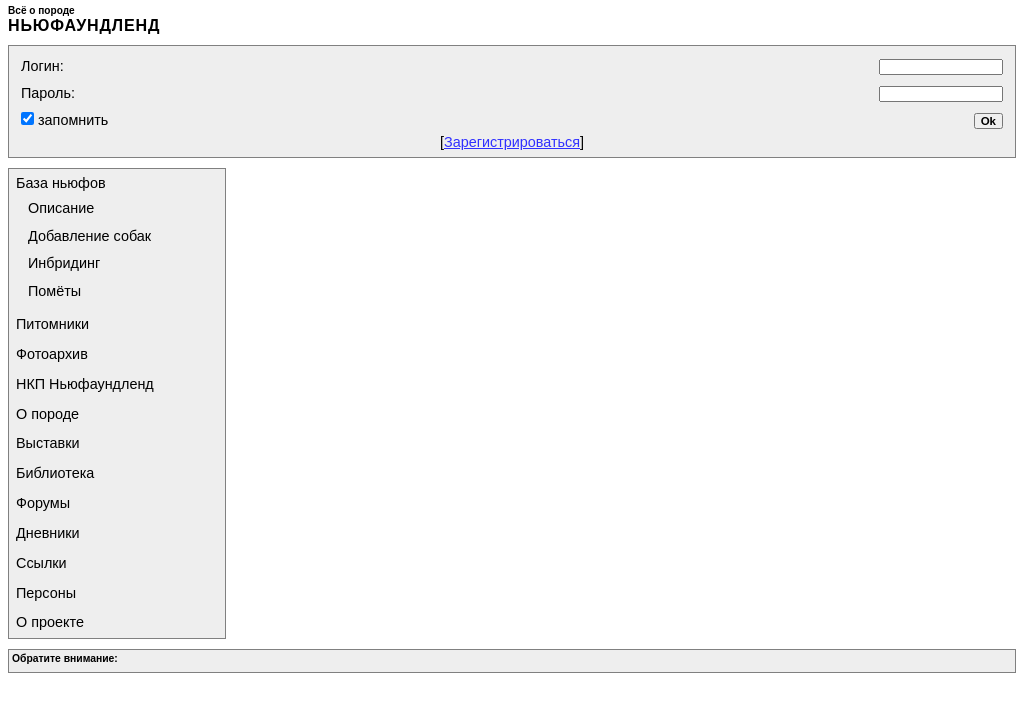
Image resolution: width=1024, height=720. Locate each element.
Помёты (54, 291)
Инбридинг (64, 263)
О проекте (50, 622)
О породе (47, 414)
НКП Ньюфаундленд (85, 384)
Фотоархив (52, 354)
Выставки (48, 443)
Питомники (52, 324)
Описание (61, 208)
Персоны (46, 593)
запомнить (71, 120)
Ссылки (41, 563)
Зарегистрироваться (512, 142)
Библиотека (55, 473)
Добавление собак (89, 236)
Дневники (48, 533)
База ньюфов (61, 183)
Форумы (43, 503)
